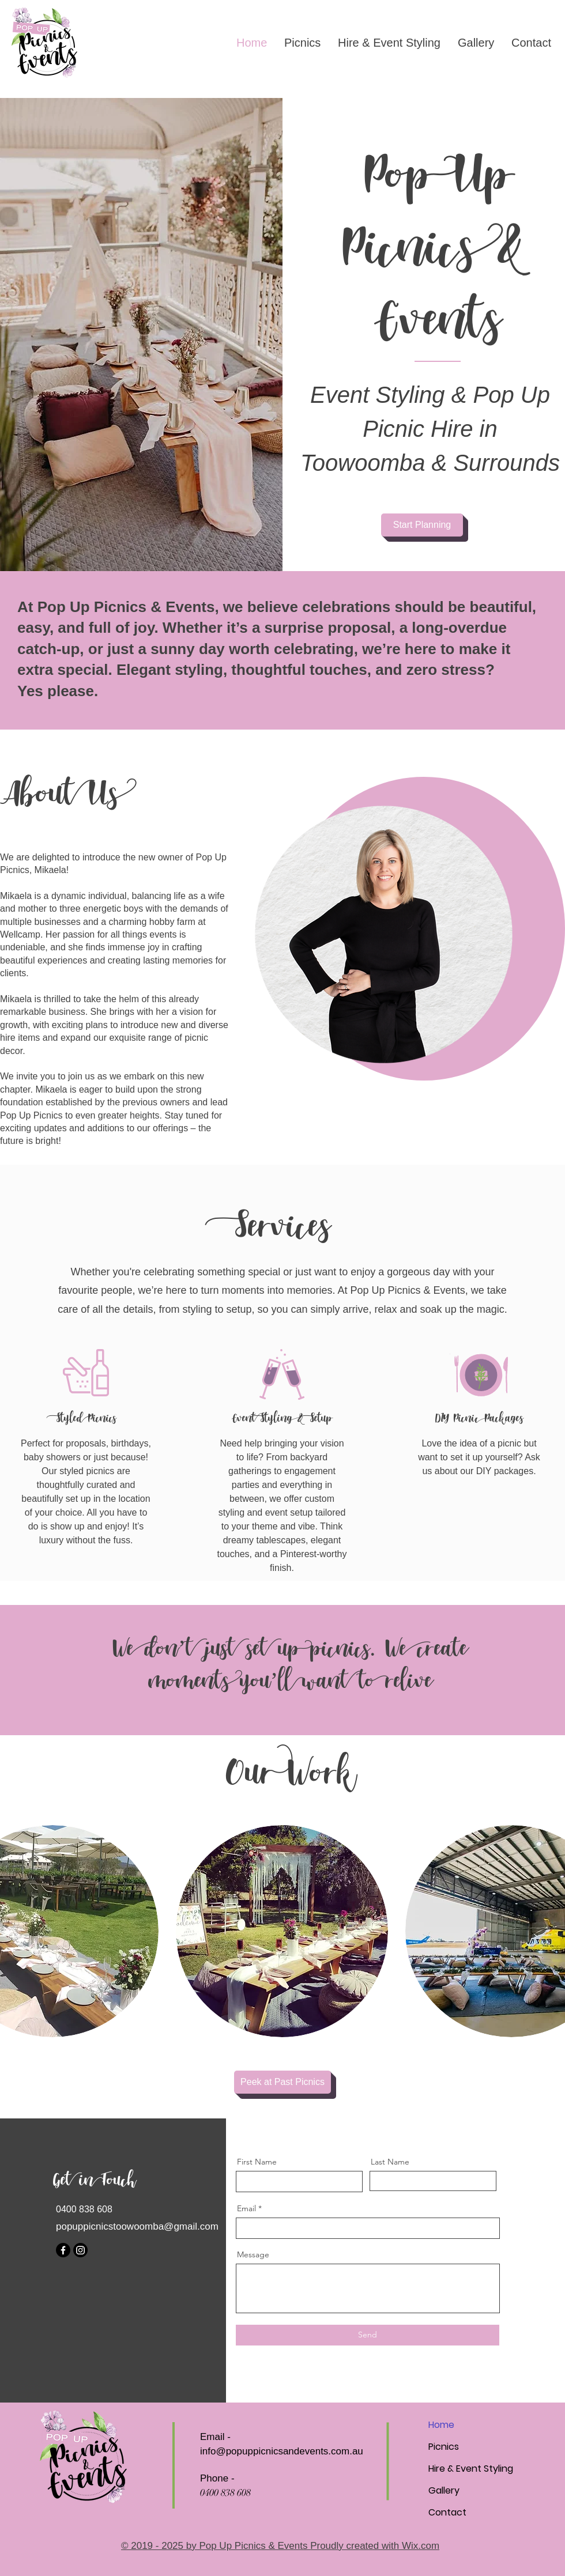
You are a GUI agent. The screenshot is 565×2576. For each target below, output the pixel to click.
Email (246, 2208)
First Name (257, 2162)
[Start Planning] (422, 525)
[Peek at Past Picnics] (282, 2082)
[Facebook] (63, 2250)
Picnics (443, 2446)
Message (253, 2254)
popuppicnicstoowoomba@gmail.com (137, 2226)
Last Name (390, 2162)
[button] (282, 1931)
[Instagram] (80, 2250)
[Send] (367, 2335)
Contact (447, 2512)
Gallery (443, 2490)
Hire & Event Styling (470, 2468)
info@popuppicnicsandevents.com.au (281, 2451)
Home (441, 2424)
